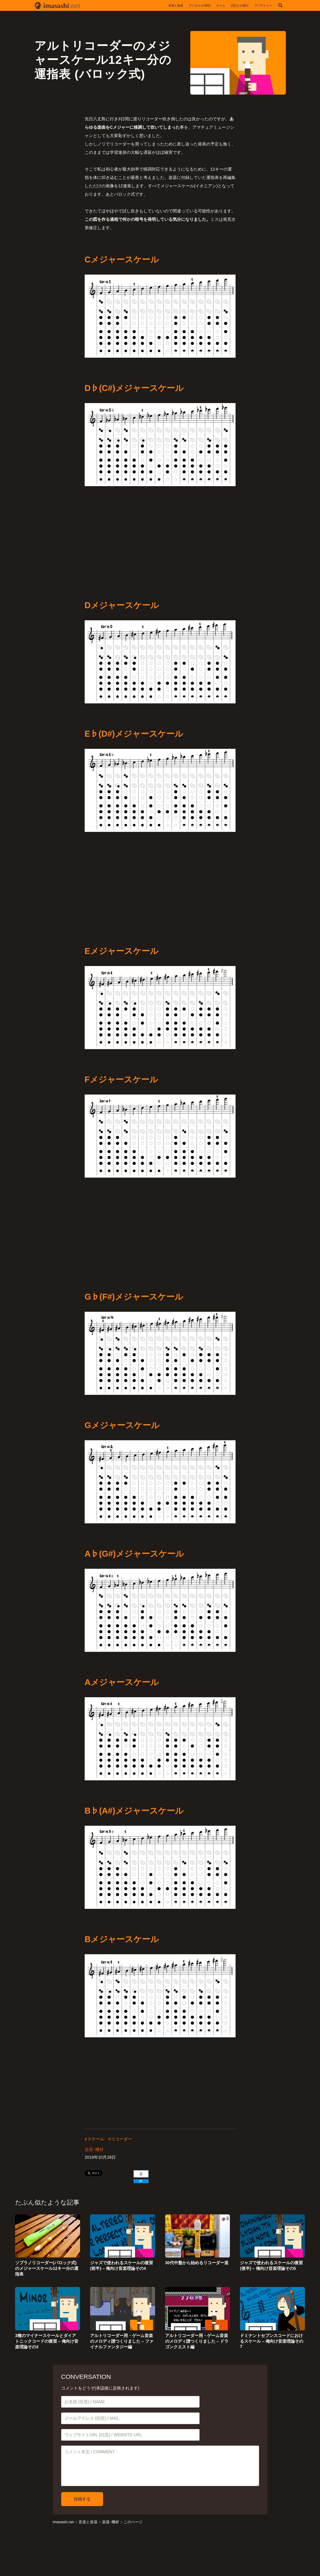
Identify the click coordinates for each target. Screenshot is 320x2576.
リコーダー (121, 2139)
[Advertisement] (160, 533)
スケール (95, 2139)
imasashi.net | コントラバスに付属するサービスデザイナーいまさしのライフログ (57, 5)
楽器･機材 (94, 2149)
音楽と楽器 (88, 2522)
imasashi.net (63, 2522)
